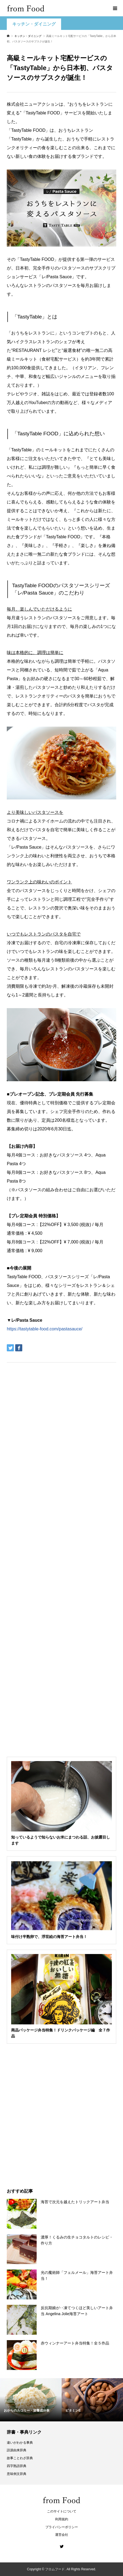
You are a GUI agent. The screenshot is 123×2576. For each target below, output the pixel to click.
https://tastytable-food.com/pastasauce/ (44, 1329)
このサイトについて (61, 2511)
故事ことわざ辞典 (20, 2458)
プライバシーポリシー (61, 2527)
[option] (31, 2399)
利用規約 (61, 2519)
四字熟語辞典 (16, 2466)
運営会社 (61, 2535)
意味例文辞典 (16, 2474)
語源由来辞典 (16, 2450)
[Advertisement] (61, 80)
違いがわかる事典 (20, 2442)
